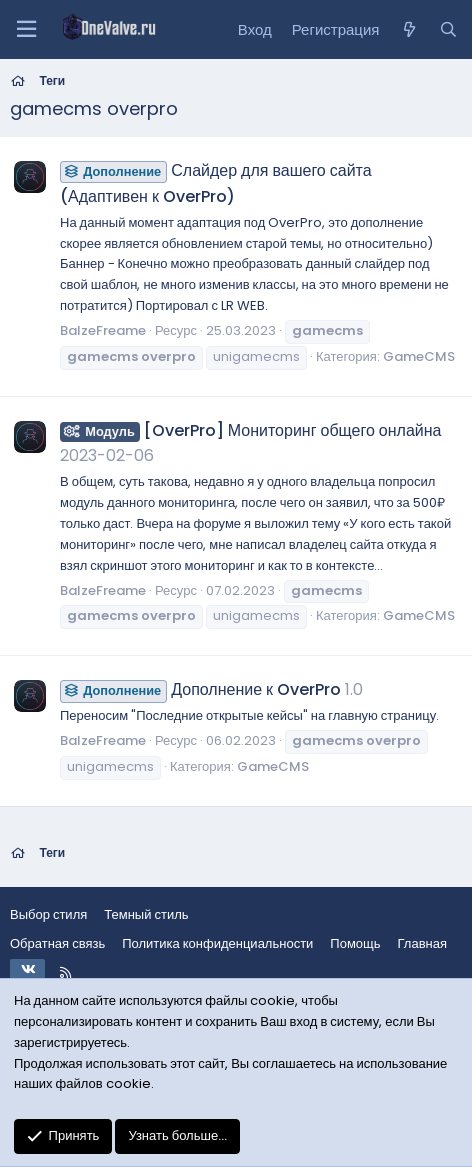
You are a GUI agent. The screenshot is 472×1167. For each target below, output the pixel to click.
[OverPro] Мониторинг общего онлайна (250, 430)
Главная (422, 943)
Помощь (355, 943)
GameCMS (419, 356)
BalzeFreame (103, 330)
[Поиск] (448, 30)
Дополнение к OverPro (200, 689)
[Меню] (26, 29)
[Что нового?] (408, 30)
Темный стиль (146, 914)
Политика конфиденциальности (217, 943)
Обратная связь (57, 943)
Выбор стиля (48, 914)
